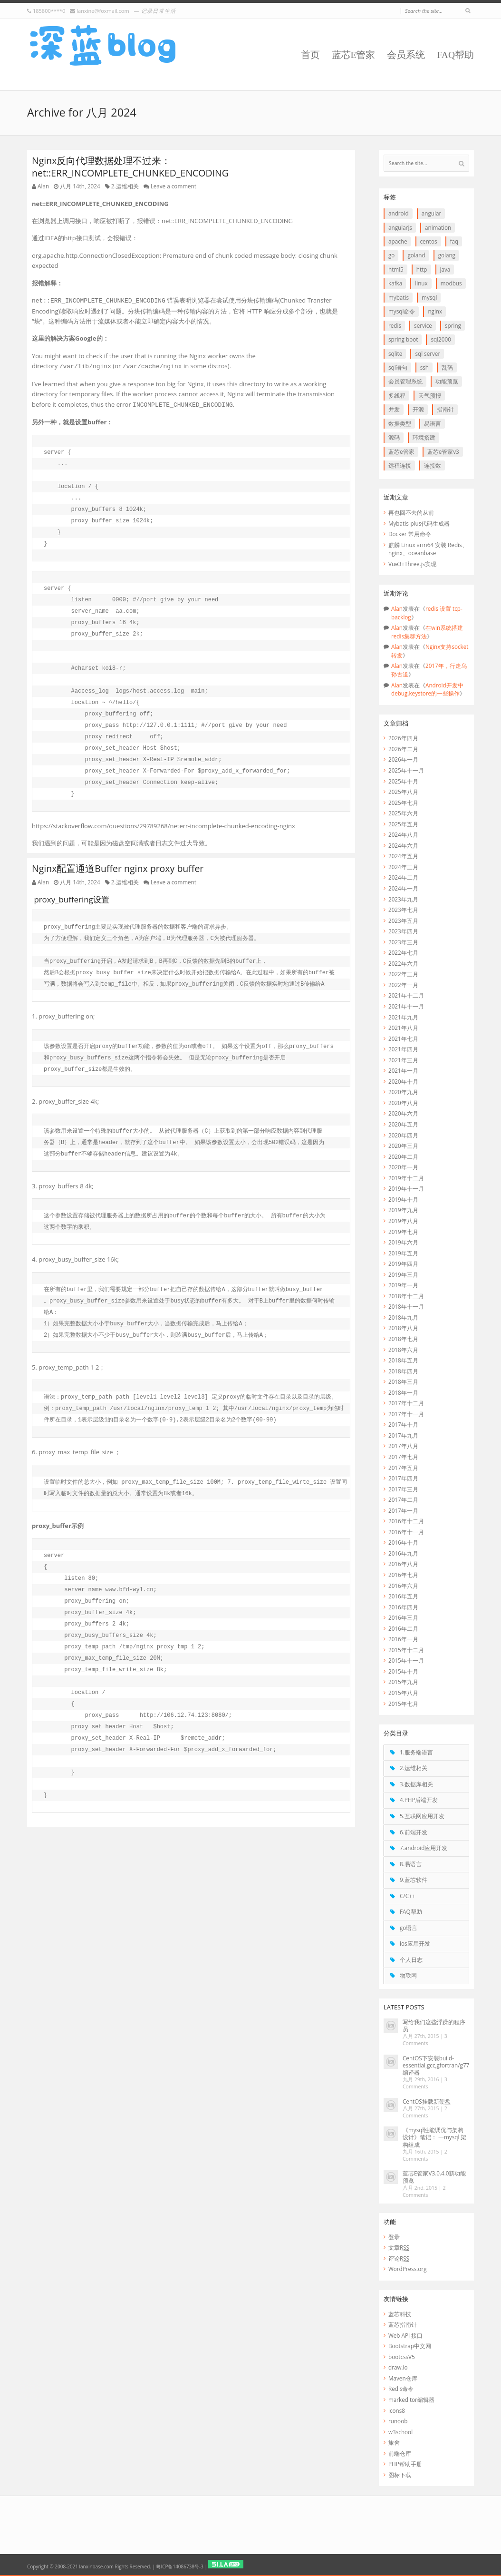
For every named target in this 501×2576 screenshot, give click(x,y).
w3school (400, 2432)
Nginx (435, 311)
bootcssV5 (401, 2357)
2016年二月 (403, 1628)
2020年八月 (403, 1103)
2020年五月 (403, 1124)
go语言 (408, 1927)
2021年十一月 (406, 1006)
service (423, 325)
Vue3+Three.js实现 (412, 564)
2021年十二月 (406, 995)
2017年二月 (403, 1499)
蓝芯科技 (399, 2314)
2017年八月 (403, 1446)
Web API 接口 (405, 2335)
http (421, 269)
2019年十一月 (406, 1188)
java (445, 269)
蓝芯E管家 (354, 55)
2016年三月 (403, 1617)
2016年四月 (403, 1607)
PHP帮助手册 (405, 2464)
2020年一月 (403, 1167)
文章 (398, 2247)
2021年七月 (403, 1038)
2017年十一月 (406, 1414)
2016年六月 (403, 1585)
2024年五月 (403, 856)
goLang (446, 255)
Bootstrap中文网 (409, 2346)
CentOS (428, 241)
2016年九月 (403, 1553)
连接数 (432, 465)
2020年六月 (403, 1113)
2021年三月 (403, 1060)
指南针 (445, 409)
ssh (424, 367)
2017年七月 (403, 1456)
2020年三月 (403, 1145)
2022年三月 (403, 974)
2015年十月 (403, 1671)
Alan (43, 186)
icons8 (396, 2410)
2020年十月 (403, 1081)
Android (398, 213)
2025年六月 (403, 813)
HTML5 (396, 269)
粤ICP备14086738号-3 (179, 2566)
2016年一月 (403, 1639)
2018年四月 (403, 1371)
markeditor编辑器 (411, 2399)
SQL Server (427, 353)
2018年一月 (403, 1392)
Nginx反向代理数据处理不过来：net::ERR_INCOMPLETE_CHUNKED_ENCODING (130, 166)
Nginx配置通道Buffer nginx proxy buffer (117, 868)
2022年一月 (403, 985)
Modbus (451, 283)
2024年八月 (403, 834)
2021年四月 (403, 1049)
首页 (310, 55)
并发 (394, 409)
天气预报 (429, 395)
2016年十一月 (406, 1532)
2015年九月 (403, 1681)
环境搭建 (424, 437)
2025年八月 (403, 791)
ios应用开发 (415, 1943)
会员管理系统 (405, 381)
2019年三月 (403, 1274)
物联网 (408, 1975)
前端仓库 (399, 2453)
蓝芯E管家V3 (443, 451)
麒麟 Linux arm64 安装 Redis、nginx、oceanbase (428, 549)
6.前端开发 (413, 1832)
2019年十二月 (406, 1178)
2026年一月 (403, 759)
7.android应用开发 (423, 1847)
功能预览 (446, 381)
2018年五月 (403, 1360)
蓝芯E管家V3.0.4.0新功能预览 (434, 2176)
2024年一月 (403, 888)
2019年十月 (403, 1199)
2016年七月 (403, 1574)
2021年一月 (403, 1070)
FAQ (454, 241)
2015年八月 (403, 1692)
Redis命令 (401, 2388)
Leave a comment (173, 186)
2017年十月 (403, 1424)
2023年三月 (403, 942)
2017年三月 (403, 1489)
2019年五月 (403, 1253)
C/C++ (407, 1896)
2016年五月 (403, 1596)
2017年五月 (403, 1467)
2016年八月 (403, 1563)
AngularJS (400, 227)
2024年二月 (403, 877)
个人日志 (411, 1959)
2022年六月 (403, 963)
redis (394, 325)
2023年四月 (403, 931)
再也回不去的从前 (411, 512)
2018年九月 (403, 1317)
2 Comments (425, 2112)
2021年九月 (403, 1017)
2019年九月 (403, 1210)
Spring (453, 325)
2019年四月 (403, 1263)
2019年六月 (403, 1242)
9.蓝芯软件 (413, 1879)
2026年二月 (403, 749)
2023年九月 (403, 899)
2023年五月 (403, 920)
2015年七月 (403, 1703)
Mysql (429, 297)
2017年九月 (403, 1435)
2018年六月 (403, 1349)
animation (438, 227)
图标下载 (399, 2474)
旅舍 (394, 2442)
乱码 (447, 367)
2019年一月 (403, 1285)
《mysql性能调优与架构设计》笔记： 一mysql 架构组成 (434, 2137)
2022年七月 (403, 952)
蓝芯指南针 (402, 2324)
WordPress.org (407, 2268)
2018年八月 (403, 1328)
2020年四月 (403, 1135)
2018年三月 (403, 1381)
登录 (394, 2237)
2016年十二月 (406, 1521)
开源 (418, 409)
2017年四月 (403, 1478)
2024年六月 (403, 845)
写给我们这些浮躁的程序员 (434, 2025)
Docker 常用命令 (409, 534)
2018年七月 (403, 1338)
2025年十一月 (406, 770)
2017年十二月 (406, 1403)
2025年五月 (403, 824)
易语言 (432, 423)
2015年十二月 (406, 1650)
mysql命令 (401, 311)
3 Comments (425, 2040)
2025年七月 (403, 802)
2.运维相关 (125, 186)
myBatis (398, 297)
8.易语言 (411, 1864)
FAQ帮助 (455, 55)
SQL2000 (441, 339)
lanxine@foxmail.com (103, 10)
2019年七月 (403, 1231)
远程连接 (399, 465)
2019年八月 (403, 1220)
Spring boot (403, 339)
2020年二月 (403, 1156)
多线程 (396, 395)
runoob (397, 2421)
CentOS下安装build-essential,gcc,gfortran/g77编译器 (436, 2065)
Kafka (395, 283)
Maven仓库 (402, 2378)
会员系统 (406, 55)
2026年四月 (403, 738)
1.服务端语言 (416, 1752)
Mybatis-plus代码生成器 (419, 523)
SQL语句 (397, 367)
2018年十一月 (406, 1306)
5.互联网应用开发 (422, 1816)
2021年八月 (403, 1027)
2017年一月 (403, 1510)
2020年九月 (403, 1092)
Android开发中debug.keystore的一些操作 (427, 689)
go (391, 255)
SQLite (395, 353)
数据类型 (399, 423)
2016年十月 (403, 1542)
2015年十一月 (406, 1660)
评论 (398, 2258)
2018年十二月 (406, 1296)
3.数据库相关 (416, 1784)
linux (421, 283)
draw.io (398, 2367)
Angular (431, 213)
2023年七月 (403, 909)
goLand (416, 255)
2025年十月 (403, 781)
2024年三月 (403, 867)
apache (397, 241)
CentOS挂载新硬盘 (427, 2101)
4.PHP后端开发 (419, 1799)
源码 (394, 437)
